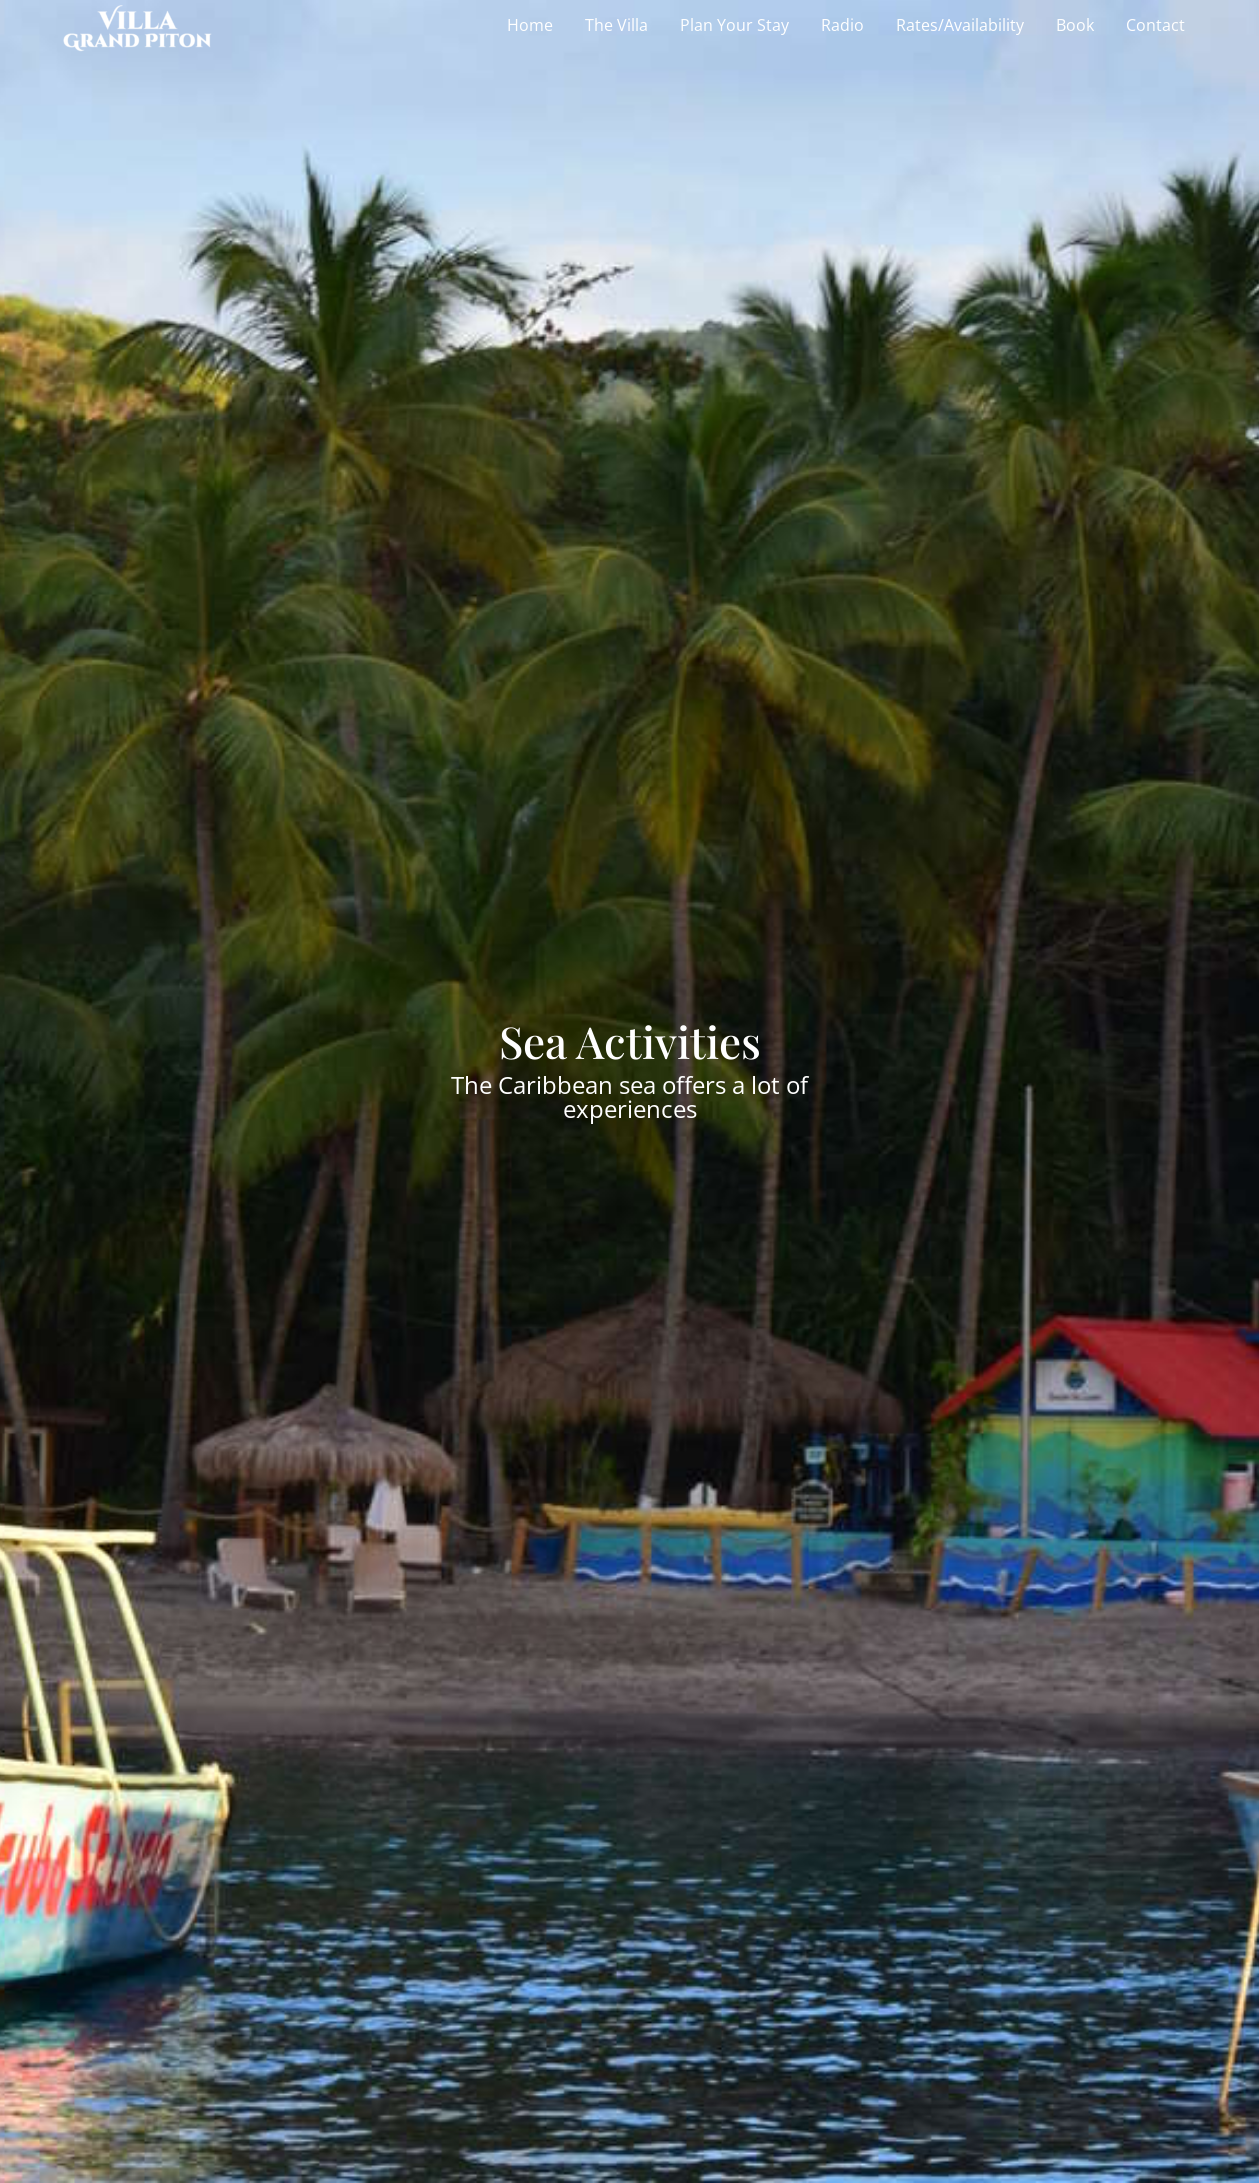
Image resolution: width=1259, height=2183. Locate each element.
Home (530, 25)
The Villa (616, 25)
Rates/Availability (960, 25)
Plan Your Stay (734, 25)
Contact (1155, 25)
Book (1075, 25)
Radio (842, 25)
